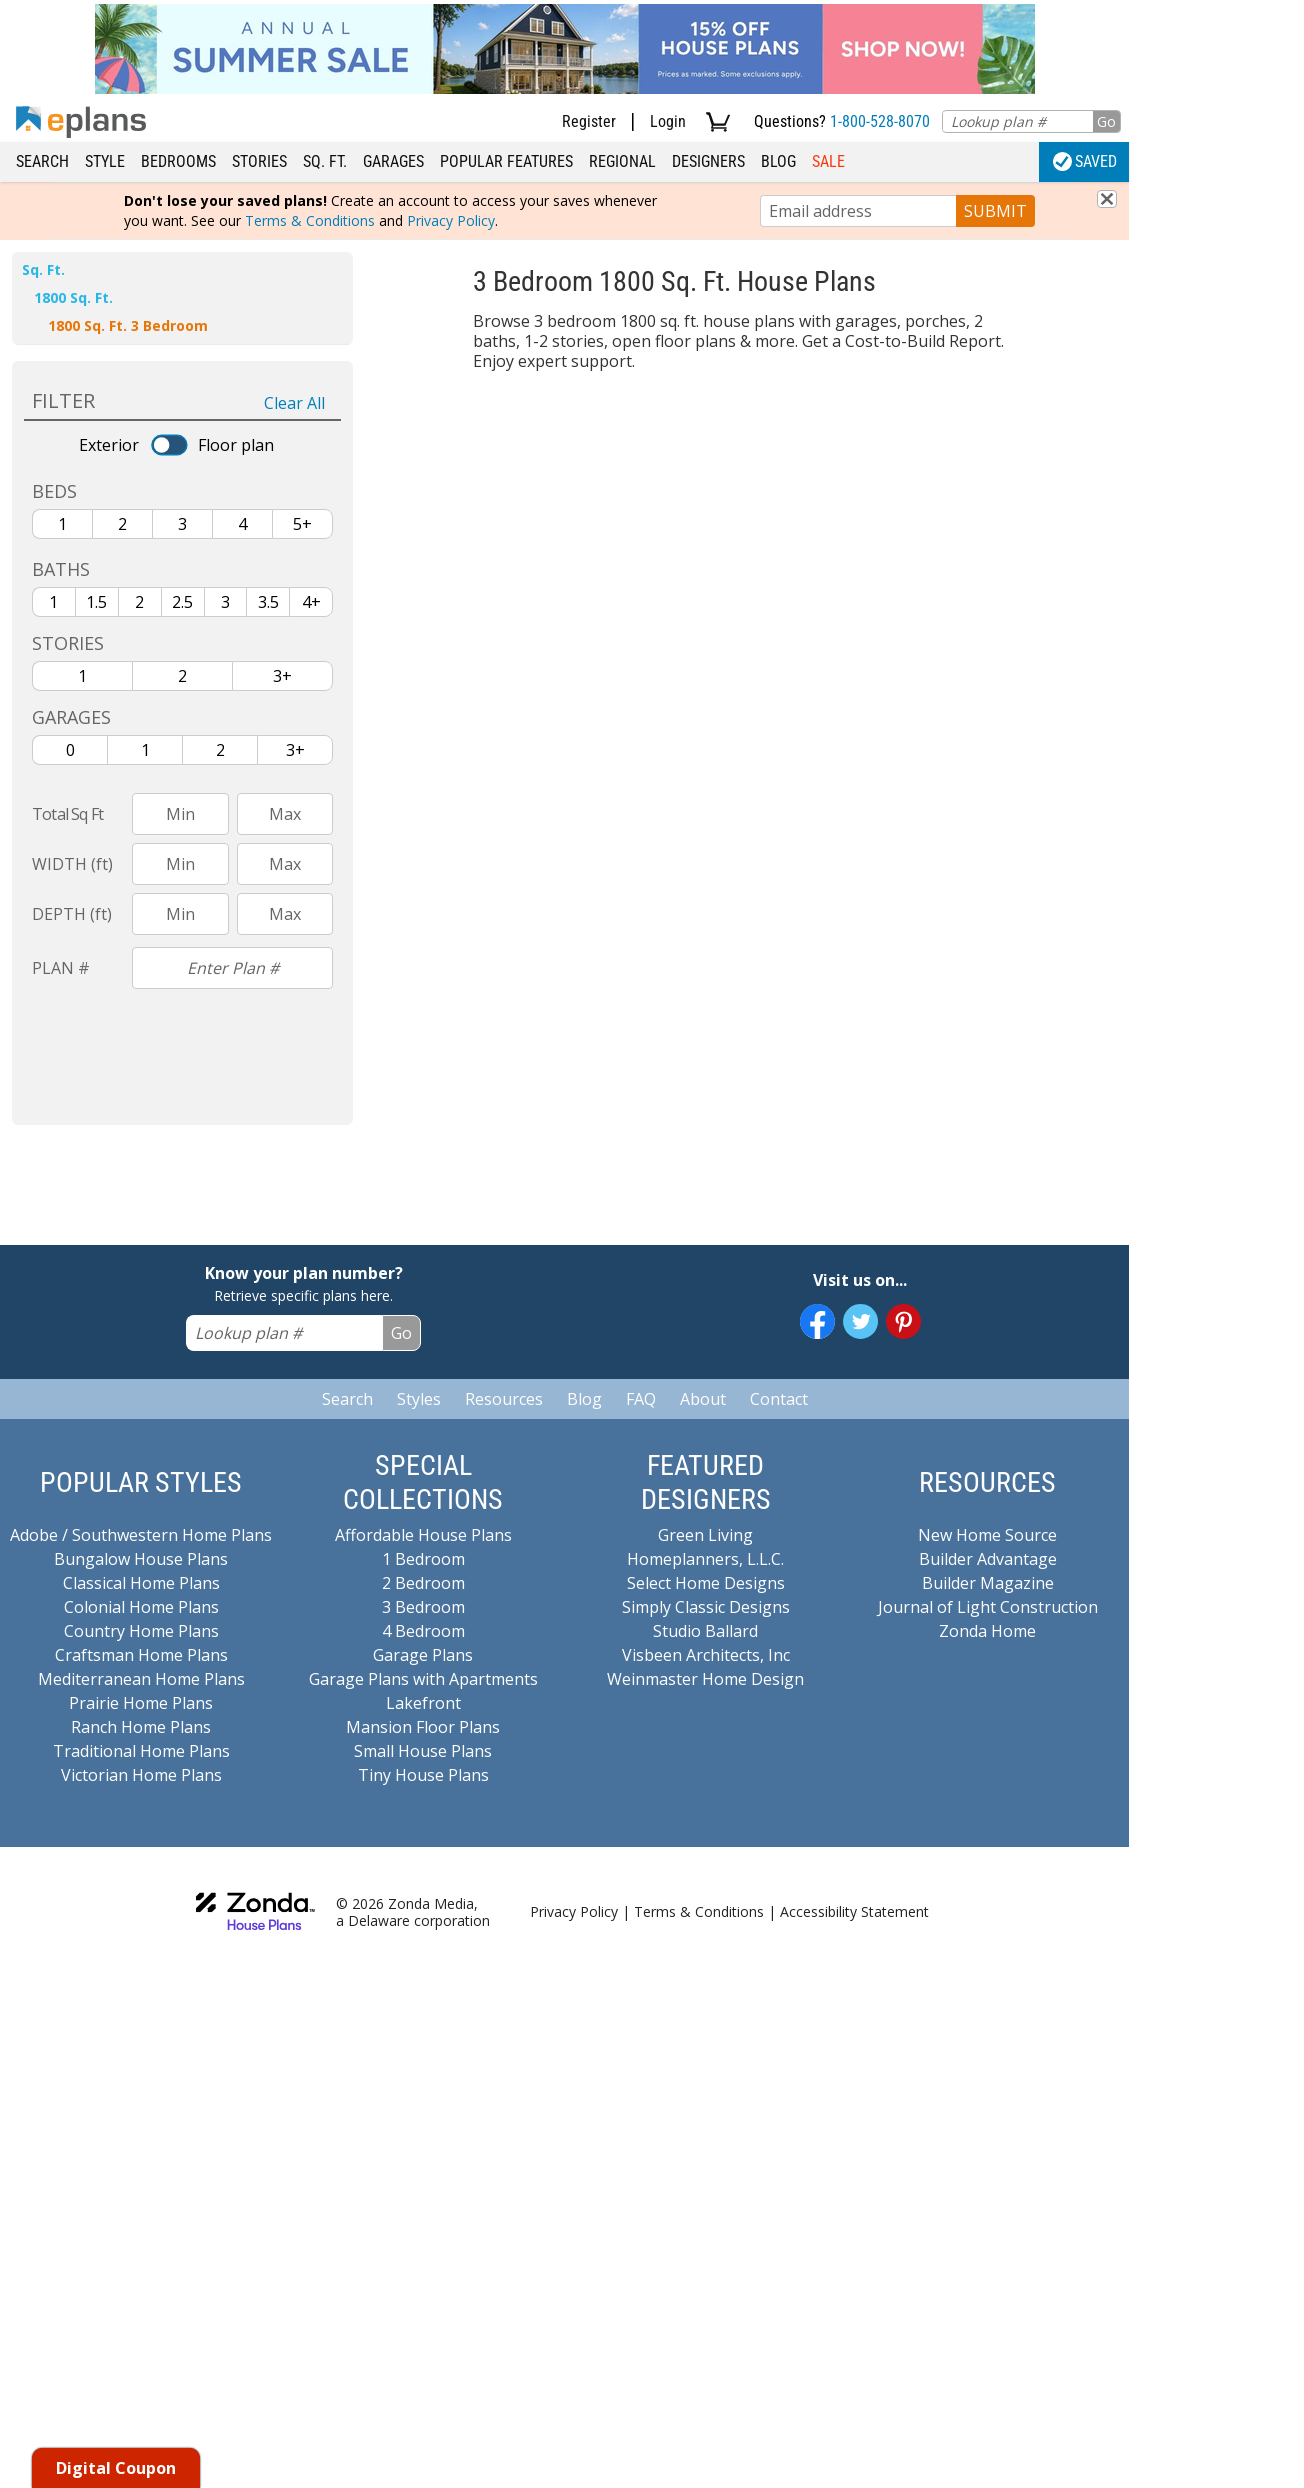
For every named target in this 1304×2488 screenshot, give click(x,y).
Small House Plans (423, 1751)
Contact (779, 1399)
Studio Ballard (705, 1631)
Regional (622, 161)
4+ (311, 602)
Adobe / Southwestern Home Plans (141, 1535)
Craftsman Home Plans (141, 1655)
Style (105, 161)
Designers (708, 161)
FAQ (641, 1399)
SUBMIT (995, 211)
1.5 (96, 602)
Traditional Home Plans (141, 1751)
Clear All (294, 403)
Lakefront (423, 1703)
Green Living (705, 1535)
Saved (1085, 161)
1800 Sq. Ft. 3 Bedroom (128, 325)
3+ (282, 676)
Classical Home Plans (141, 1583)
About (703, 1399)
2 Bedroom (423, 1583)
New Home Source (987, 1535)
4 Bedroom (423, 1631)
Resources (504, 1399)
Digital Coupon (116, 2468)
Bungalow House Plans (141, 1559)
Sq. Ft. (325, 161)
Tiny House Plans (423, 1775)
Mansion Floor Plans (423, 1727)
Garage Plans (423, 1655)
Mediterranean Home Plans (141, 1679)
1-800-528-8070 (880, 121)
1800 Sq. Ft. (73, 297)
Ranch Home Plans (141, 1727)
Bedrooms (178, 161)
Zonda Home (987, 1631)
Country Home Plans (141, 1631)
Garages (393, 161)
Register (589, 121)
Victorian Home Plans (141, 1775)
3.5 (268, 602)
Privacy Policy (451, 220)
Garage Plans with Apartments (423, 1679)
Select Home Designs (706, 1583)
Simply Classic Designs (706, 1607)
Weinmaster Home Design (705, 1679)
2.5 (182, 602)
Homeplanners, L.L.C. (705, 1559)
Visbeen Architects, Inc (706, 1655)
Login (668, 121)
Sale (828, 161)
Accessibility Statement (854, 1911)
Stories (259, 161)
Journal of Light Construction (988, 1607)
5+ (302, 524)
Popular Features (506, 161)
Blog (778, 161)
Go (1106, 121)
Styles (419, 1399)
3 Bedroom (423, 1607)
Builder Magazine (988, 1583)
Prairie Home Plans (141, 1703)
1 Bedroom (423, 1559)
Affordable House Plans (423, 1535)
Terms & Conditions (310, 220)
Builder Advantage (988, 1559)
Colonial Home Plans (141, 1607)
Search (42, 161)
